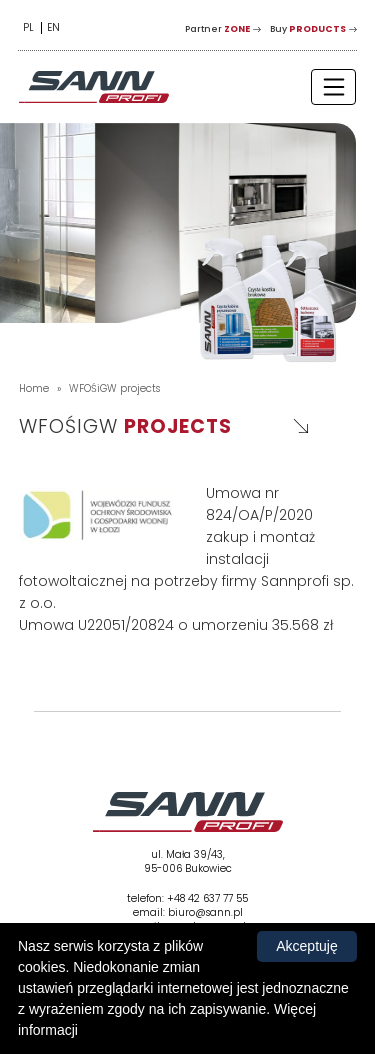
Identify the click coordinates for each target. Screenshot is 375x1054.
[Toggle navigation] (333, 86)
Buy (308, 29)
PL (28, 27)
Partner (217, 29)
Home (34, 388)
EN (53, 27)
